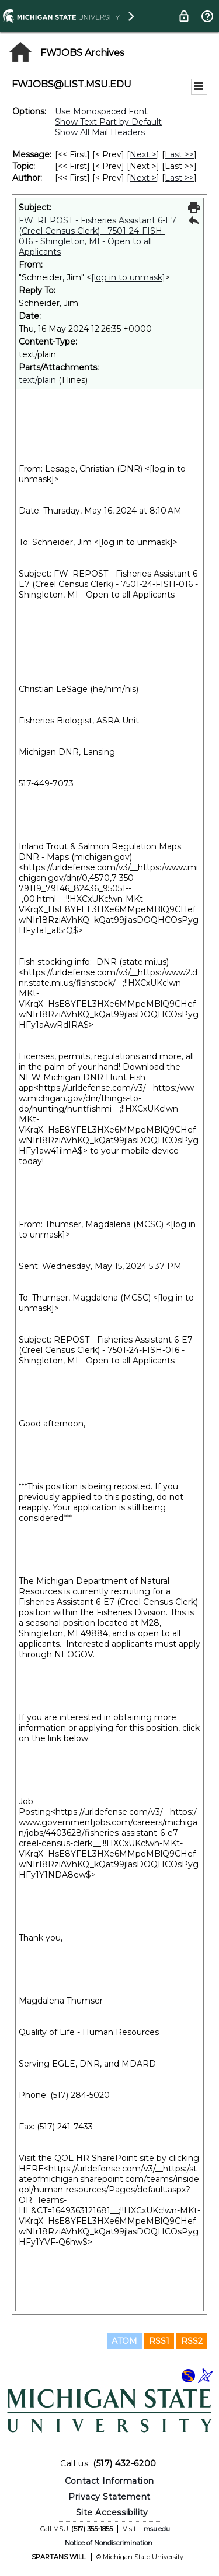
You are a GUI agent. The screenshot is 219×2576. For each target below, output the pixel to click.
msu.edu (157, 2529)
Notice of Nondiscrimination (108, 2543)
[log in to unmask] (128, 277)
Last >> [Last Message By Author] (179, 178)
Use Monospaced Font (101, 111)
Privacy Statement (109, 2496)
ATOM (124, 2341)
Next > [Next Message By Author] (143, 178)
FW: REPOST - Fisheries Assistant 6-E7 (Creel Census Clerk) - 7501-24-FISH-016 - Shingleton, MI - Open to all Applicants (97, 236)
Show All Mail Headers (100, 132)
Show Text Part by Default (108, 122)
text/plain (37, 380)
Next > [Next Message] (143, 154)
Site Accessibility (112, 2512)
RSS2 (192, 2341)
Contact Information (109, 2481)
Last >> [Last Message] (179, 154)
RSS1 (159, 2341)
